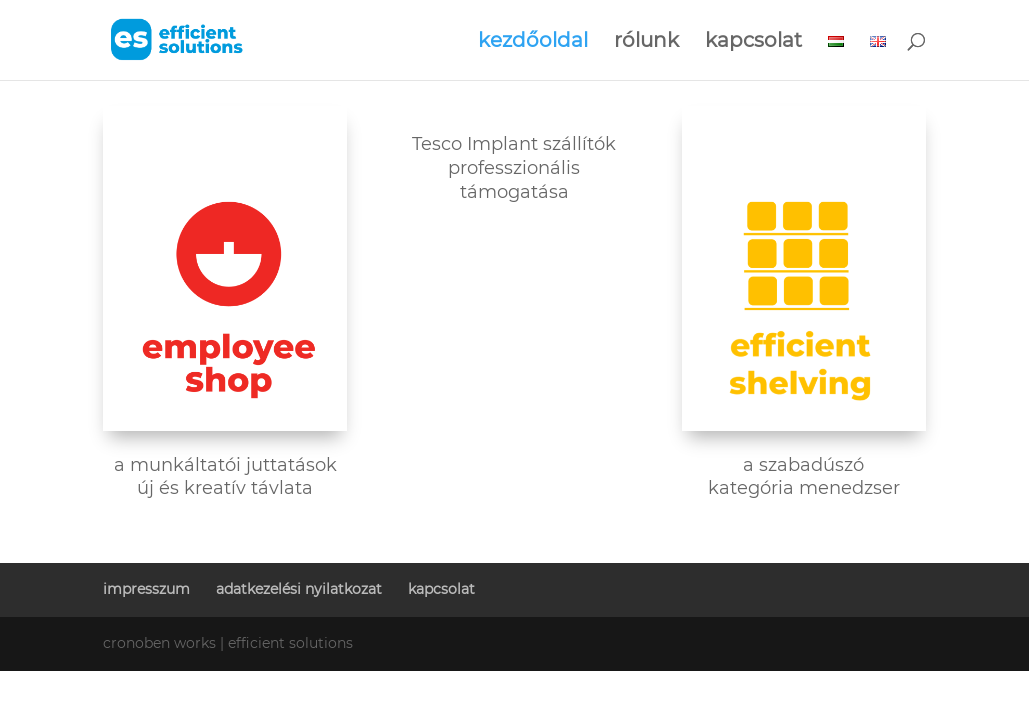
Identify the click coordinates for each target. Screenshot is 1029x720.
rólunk (646, 42)
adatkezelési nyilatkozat (299, 589)
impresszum (146, 589)
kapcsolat (753, 42)
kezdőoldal (533, 42)
